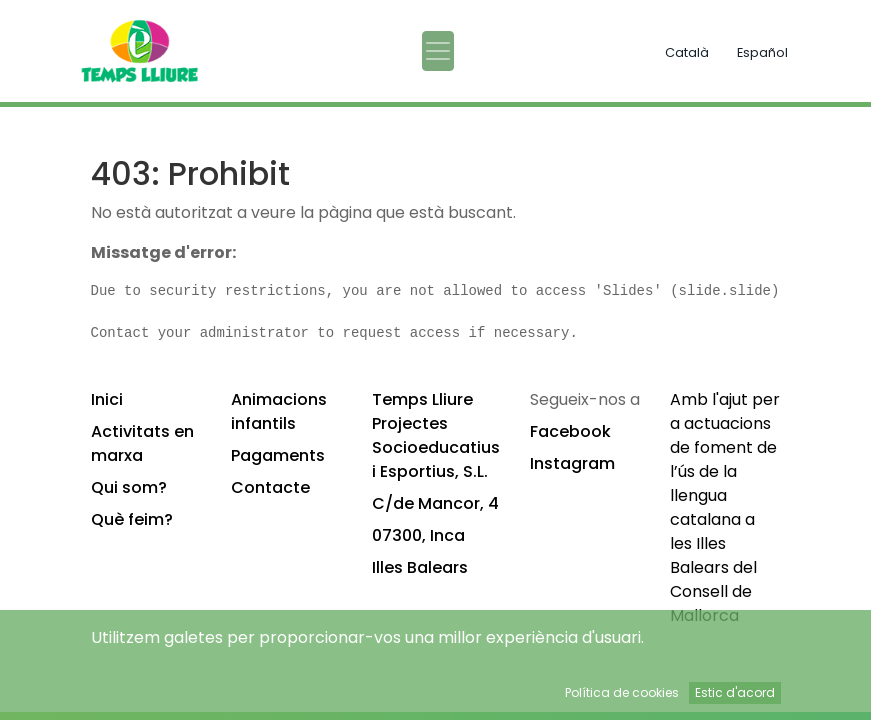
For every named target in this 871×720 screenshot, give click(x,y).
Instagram (572, 463)
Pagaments (278, 455)
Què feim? (132, 519)
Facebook (570, 431)
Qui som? (129, 487)
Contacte (270, 487)
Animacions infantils (279, 411)
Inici (107, 399)
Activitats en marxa (142, 443)
